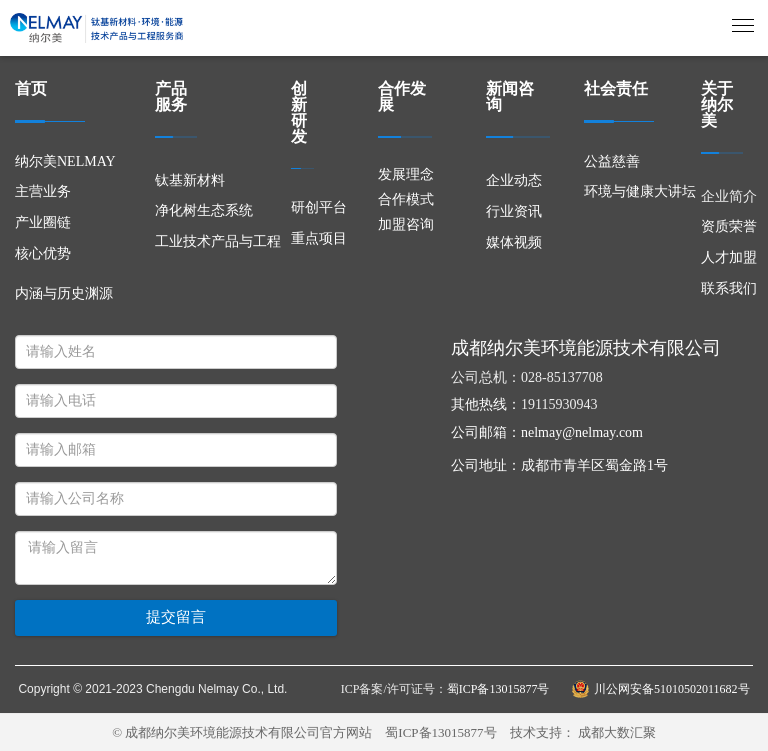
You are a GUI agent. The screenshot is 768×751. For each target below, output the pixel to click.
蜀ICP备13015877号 (440, 732)
